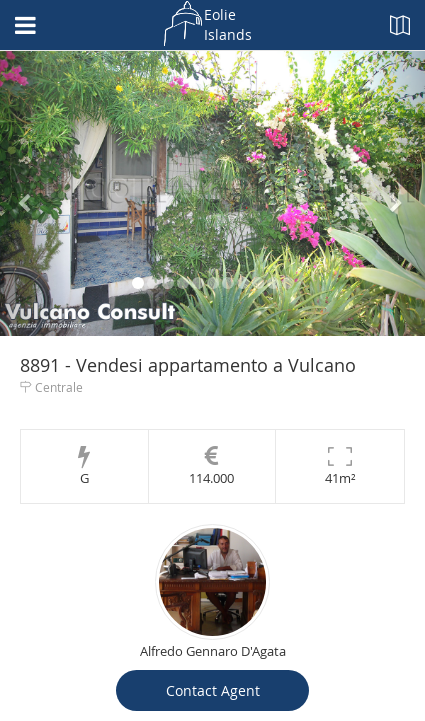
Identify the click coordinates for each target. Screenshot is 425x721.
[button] (32, 193)
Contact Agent (213, 690)
